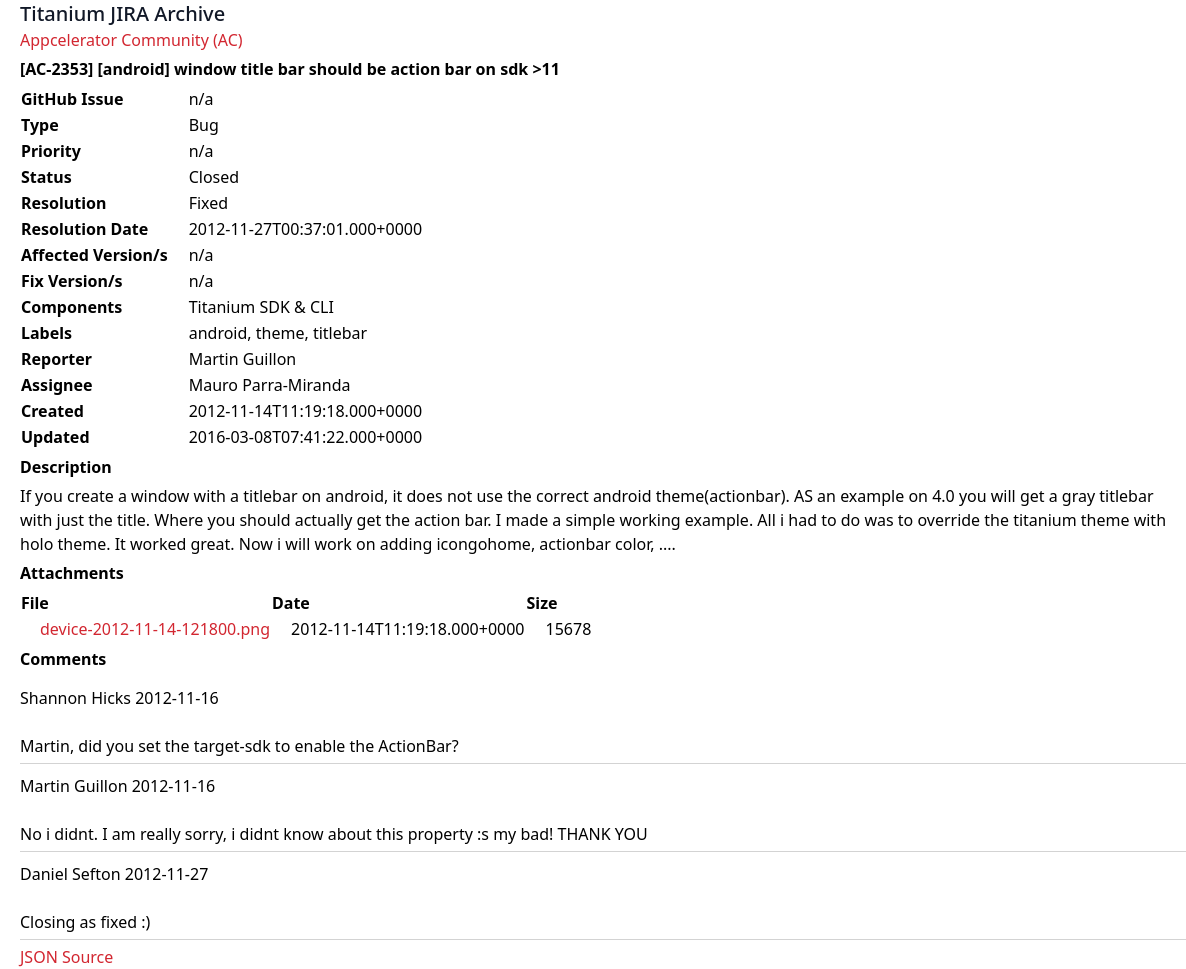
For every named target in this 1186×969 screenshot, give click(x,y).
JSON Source (66, 957)
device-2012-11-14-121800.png (155, 629)
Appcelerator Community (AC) (131, 40)
